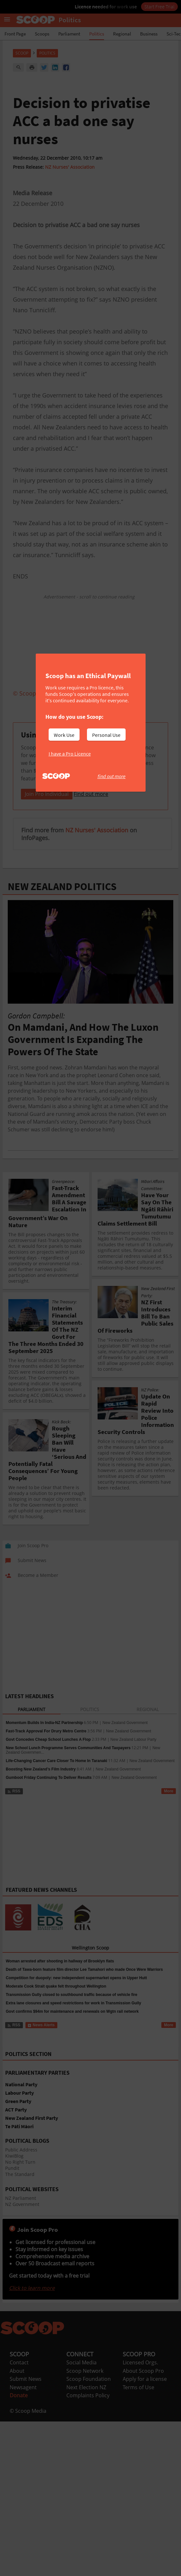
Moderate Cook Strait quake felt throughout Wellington (56, 2067)
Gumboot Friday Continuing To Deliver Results (48, 1858)
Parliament (69, 34)
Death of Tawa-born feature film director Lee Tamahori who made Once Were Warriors (84, 2050)
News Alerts (41, 2105)
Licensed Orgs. (140, 2443)
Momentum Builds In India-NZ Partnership (44, 1803)
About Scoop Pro (143, 2451)
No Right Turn (20, 2243)
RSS (13, 1871)
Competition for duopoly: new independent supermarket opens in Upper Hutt (76, 2058)
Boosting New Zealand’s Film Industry (41, 1850)
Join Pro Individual (47, 874)
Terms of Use (138, 2468)
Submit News (26, 2459)
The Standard (19, 2255)
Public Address (21, 2230)
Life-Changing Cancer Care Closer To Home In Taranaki (56, 1841)
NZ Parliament (20, 2279)
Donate (19, 2476)
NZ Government (22, 2285)
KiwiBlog (14, 2236)
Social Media (81, 2443)
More (168, 1871)
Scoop (21, 53)
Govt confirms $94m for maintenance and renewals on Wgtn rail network (72, 2092)
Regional (122, 34)
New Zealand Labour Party (133, 1820)
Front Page (15, 34)
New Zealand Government (125, 1803)
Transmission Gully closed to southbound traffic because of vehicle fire (71, 2075)
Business (148, 34)
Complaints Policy (88, 2476)
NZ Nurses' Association (70, 167)
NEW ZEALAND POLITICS (62, 967)
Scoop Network (84, 2451)
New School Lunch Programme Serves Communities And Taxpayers (68, 1828)
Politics (96, 34)
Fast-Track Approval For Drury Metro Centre (46, 1811)
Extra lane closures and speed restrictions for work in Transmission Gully (73, 2083)
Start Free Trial (159, 6)
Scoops (42, 34)
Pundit (12, 2249)
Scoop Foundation (88, 2459)
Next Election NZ (86, 2468)
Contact (19, 2443)
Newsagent (23, 2468)
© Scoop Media (28, 2491)
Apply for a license (145, 2459)
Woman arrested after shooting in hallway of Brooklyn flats (60, 2042)
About (17, 2451)
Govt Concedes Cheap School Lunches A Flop (48, 1820)
